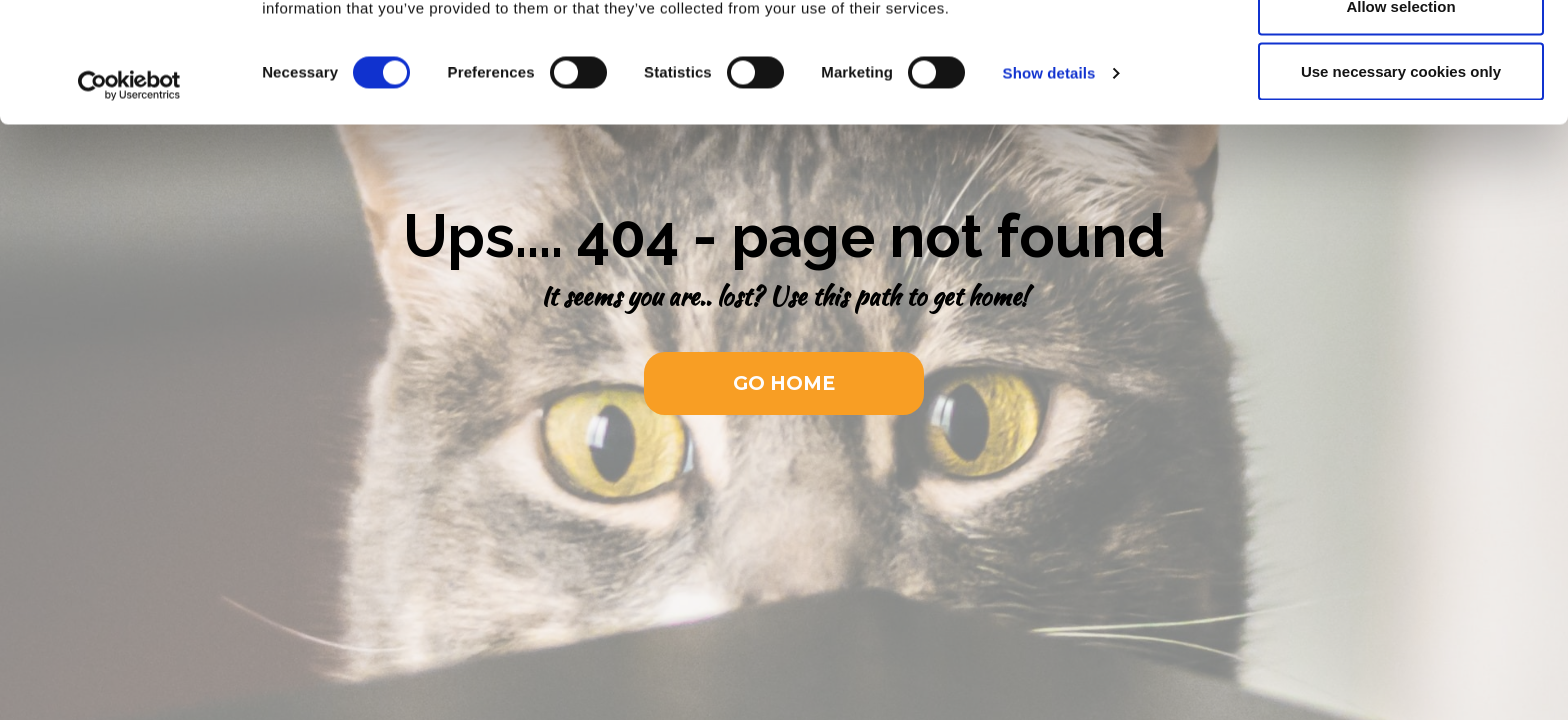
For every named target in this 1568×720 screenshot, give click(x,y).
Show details (1049, 185)
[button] (784, 383)
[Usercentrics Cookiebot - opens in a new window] (129, 198)
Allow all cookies (1401, 52)
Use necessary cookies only (1401, 183)
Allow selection (1400, 118)
